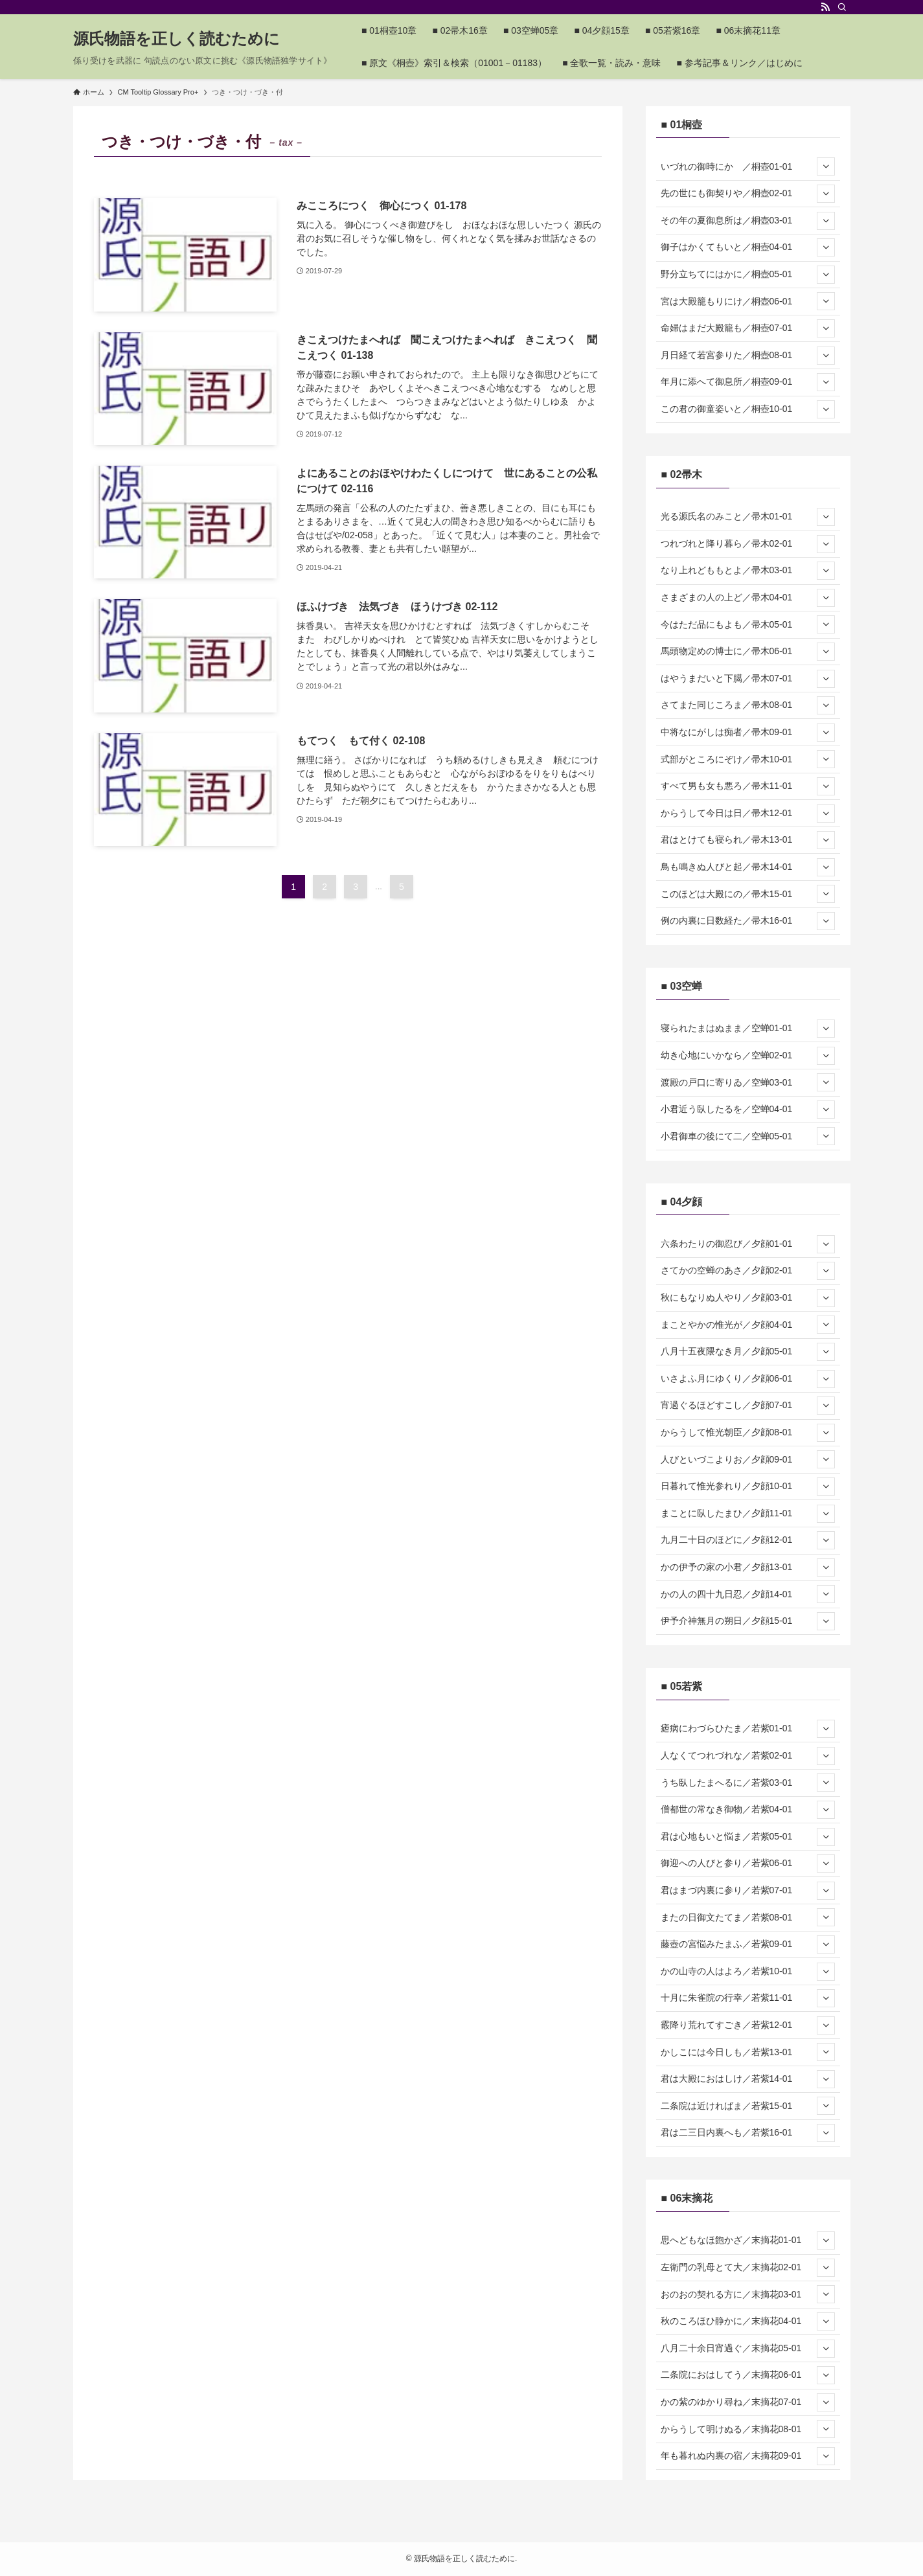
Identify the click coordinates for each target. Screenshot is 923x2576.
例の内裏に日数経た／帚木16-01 (748, 921)
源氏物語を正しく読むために (176, 39)
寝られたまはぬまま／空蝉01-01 (748, 1029)
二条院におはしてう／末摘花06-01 (748, 2375)
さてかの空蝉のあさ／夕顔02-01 (748, 1271)
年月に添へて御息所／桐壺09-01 (748, 382)
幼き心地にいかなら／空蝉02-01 (748, 1056)
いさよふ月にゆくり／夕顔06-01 (748, 1379)
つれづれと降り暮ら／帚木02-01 (748, 544)
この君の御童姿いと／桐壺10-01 (748, 409)
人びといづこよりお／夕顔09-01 (748, 1459)
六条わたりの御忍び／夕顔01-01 (748, 1244)
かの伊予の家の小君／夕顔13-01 (748, 1567)
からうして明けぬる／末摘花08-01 (748, 2429)
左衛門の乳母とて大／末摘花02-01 (748, 2268)
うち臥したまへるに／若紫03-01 (748, 1782)
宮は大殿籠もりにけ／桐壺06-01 (748, 301)
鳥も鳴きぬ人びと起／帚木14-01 (748, 867)
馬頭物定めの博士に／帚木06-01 (748, 652)
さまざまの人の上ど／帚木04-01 (748, 598)
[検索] (842, 7)
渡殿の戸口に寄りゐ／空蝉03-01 (748, 1082)
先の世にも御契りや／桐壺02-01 (748, 194)
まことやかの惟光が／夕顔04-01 (748, 1325)
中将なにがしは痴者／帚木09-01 (748, 733)
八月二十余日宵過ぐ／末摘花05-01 (748, 2349)
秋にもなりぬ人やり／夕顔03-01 (748, 1298)
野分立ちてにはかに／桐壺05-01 (748, 275)
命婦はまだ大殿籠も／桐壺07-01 (748, 328)
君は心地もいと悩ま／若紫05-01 (748, 1837)
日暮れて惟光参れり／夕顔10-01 (748, 1486)
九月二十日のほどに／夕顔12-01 (748, 1540)
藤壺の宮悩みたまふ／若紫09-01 (748, 1944)
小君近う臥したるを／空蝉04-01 (748, 1109)
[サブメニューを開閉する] (826, 166)
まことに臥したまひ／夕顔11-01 (748, 1514)
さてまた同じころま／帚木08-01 (748, 705)
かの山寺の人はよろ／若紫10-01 (748, 1972)
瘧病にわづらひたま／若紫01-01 (748, 1729)
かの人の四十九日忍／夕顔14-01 (748, 1594)
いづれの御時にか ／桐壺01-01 (748, 166)
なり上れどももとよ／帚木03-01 (748, 571)
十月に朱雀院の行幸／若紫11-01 (748, 1998)
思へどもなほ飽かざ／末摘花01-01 (748, 2240)
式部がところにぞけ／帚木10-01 (748, 759)
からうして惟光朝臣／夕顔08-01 (748, 1433)
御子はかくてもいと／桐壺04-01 (748, 247)
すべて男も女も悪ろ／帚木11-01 (748, 786)
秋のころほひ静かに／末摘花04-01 (748, 2321)
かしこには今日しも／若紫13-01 (748, 2052)
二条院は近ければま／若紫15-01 (748, 2106)
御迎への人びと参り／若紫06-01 (748, 1863)
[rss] (825, 7)
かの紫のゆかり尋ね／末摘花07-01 (748, 2402)
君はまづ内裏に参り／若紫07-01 (748, 1891)
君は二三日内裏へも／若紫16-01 (748, 2133)
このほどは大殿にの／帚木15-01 (748, 894)
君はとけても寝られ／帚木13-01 (748, 840)
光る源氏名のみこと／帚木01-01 (748, 517)
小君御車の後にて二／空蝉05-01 (748, 1136)
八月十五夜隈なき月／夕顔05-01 (748, 1352)
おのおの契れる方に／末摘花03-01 (748, 2294)
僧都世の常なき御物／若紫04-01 (748, 1810)
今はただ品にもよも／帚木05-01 (748, 624)
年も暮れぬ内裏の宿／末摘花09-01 (748, 2456)
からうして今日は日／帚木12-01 (748, 813)
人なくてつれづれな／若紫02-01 (748, 1756)
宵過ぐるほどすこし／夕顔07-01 (748, 1405)
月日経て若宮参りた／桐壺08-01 (748, 356)
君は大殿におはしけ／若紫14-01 (748, 2079)
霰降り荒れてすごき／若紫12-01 (748, 2025)
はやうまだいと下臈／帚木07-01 (748, 679)
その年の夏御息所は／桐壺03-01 (748, 221)
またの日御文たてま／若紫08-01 (748, 1917)
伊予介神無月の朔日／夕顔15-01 (748, 1621)
